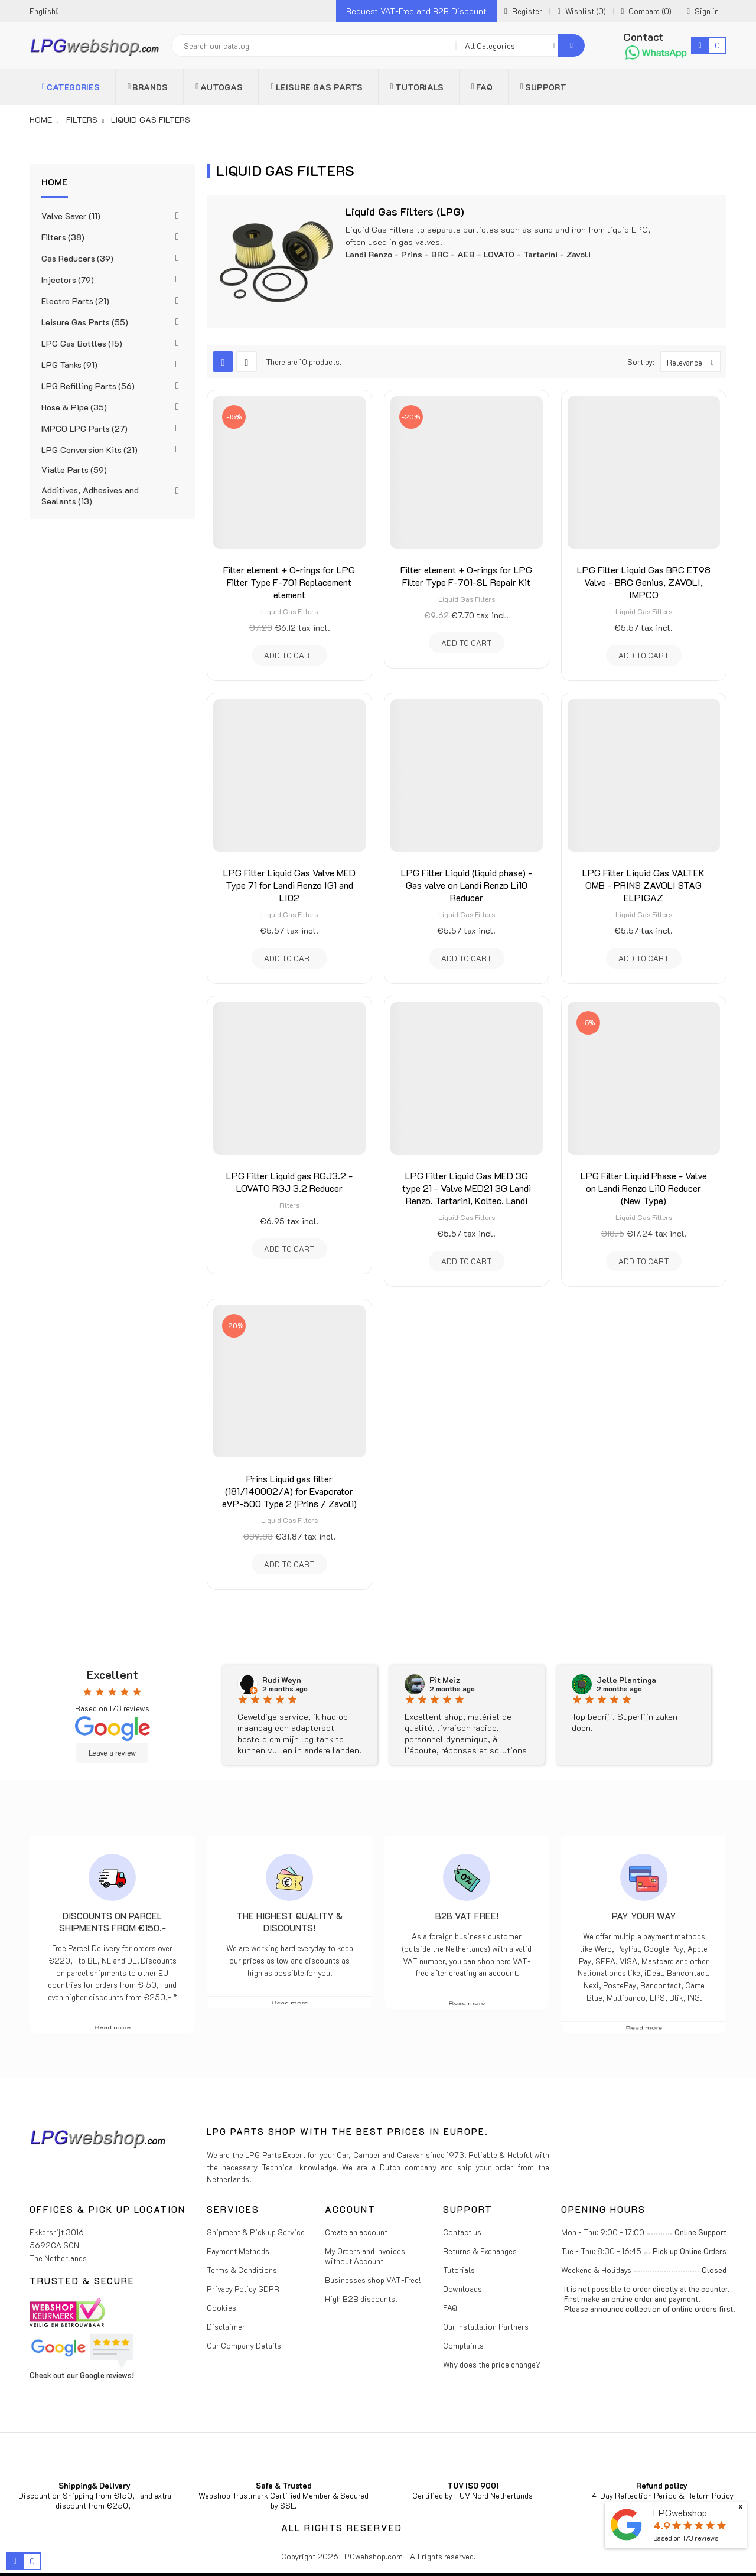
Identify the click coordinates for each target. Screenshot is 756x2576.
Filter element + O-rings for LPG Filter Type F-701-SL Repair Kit (466, 575)
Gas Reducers (77, 258)
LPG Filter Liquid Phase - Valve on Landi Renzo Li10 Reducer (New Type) (644, 1188)
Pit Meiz (444, 1680)
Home (54, 181)
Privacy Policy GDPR (243, 2289)
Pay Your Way (644, 1916)
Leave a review (112, 1752)
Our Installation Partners (486, 2326)
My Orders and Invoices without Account (365, 2256)
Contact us (462, 2232)
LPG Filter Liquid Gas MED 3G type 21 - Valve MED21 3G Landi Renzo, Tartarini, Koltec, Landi (466, 1188)
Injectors (67, 279)
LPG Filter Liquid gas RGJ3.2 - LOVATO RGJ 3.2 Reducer (289, 1181)
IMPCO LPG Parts (84, 428)
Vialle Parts (74, 469)
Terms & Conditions (242, 2270)
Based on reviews (685, 2537)
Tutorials (459, 2270)
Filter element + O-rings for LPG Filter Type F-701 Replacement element (289, 582)
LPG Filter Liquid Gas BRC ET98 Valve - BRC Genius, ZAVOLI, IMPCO (644, 582)
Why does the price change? (491, 2364)
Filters (62, 237)
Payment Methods (238, 2251)
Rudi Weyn (281, 1680)
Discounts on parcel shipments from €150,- (112, 1921)
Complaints (463, 2345)
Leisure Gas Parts (84, 322)
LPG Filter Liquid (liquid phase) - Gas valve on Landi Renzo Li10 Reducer (466, 885)
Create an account (356, 2232)
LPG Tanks (69, 364)
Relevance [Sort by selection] (693, 361)
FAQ (450, 2308)
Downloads (462, 2289)
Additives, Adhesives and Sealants (90, 495)
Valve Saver (70, 215)
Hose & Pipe (74, 407)
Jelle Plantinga (626, 1680)
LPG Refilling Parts (88, 386)
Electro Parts (75, 300)
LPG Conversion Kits (89, 449)
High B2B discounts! (361, 2299)
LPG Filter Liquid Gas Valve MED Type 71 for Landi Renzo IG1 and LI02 (289, 885)
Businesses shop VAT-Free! (373, 2280)
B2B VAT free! (466, 1916)
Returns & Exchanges (480, 2251)
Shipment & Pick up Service (256, 2232)
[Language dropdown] (44, 11)
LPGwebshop (680, 2512)
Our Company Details (244, 2345)
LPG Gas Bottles (81, 343)
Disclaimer (226, 2326)
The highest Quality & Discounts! (289, 1921)
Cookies (221, 2308)
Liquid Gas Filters (289, 611)
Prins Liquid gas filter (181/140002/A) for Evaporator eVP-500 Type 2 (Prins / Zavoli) (289, 1490)
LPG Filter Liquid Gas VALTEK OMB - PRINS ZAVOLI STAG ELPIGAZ (643, 885)
